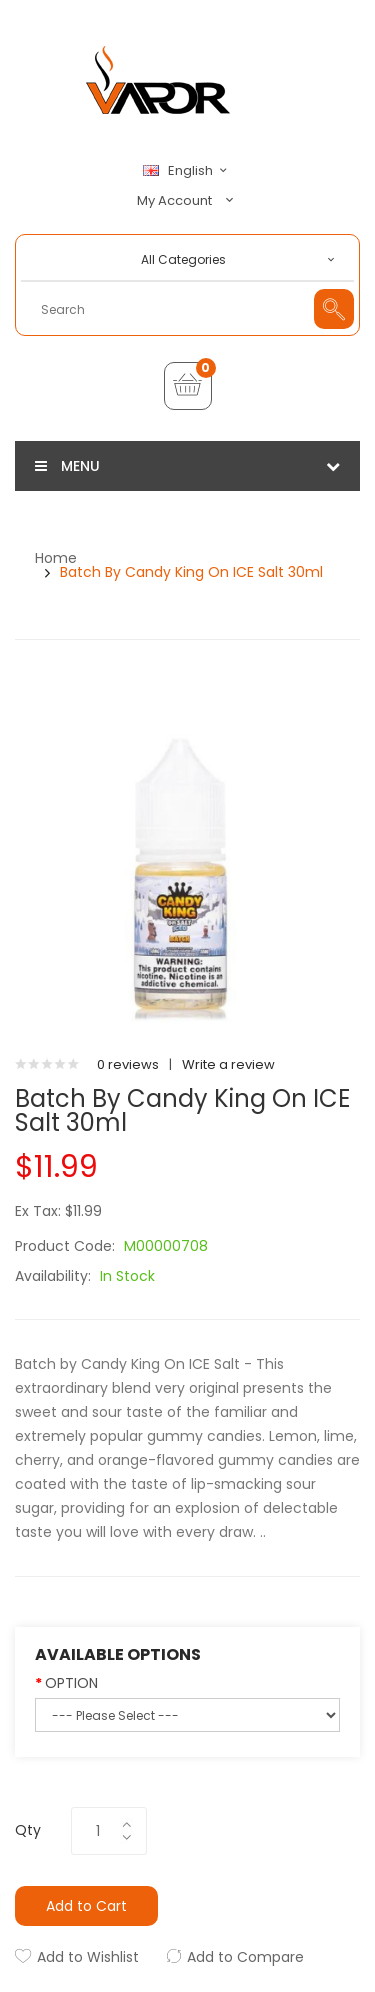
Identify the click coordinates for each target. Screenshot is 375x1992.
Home (56, 558)
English (188, 171)
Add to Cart (86, 1906)
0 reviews (128, 1064)
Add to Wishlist (88, 1957)
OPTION (71, 1683)
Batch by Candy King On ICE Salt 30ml (191, 572)
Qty (28, 1830)
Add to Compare (245, 1957)
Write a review (228, 1064)
